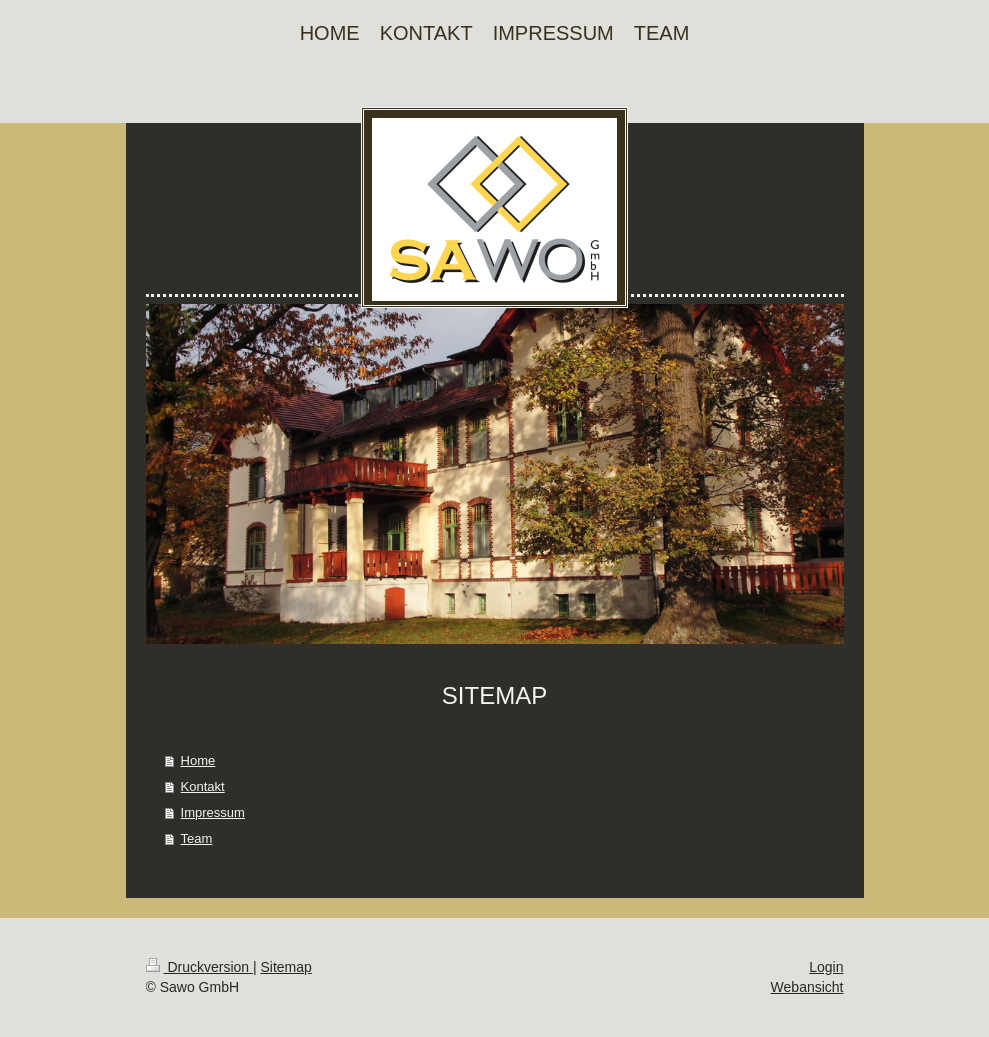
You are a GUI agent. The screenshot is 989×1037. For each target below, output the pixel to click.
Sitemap (286, 967)
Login (826, 967)
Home (198, 760)
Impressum (213, 812)
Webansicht (807, 987)
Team (197, 838)
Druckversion (199, 967)
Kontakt (203, 786)
